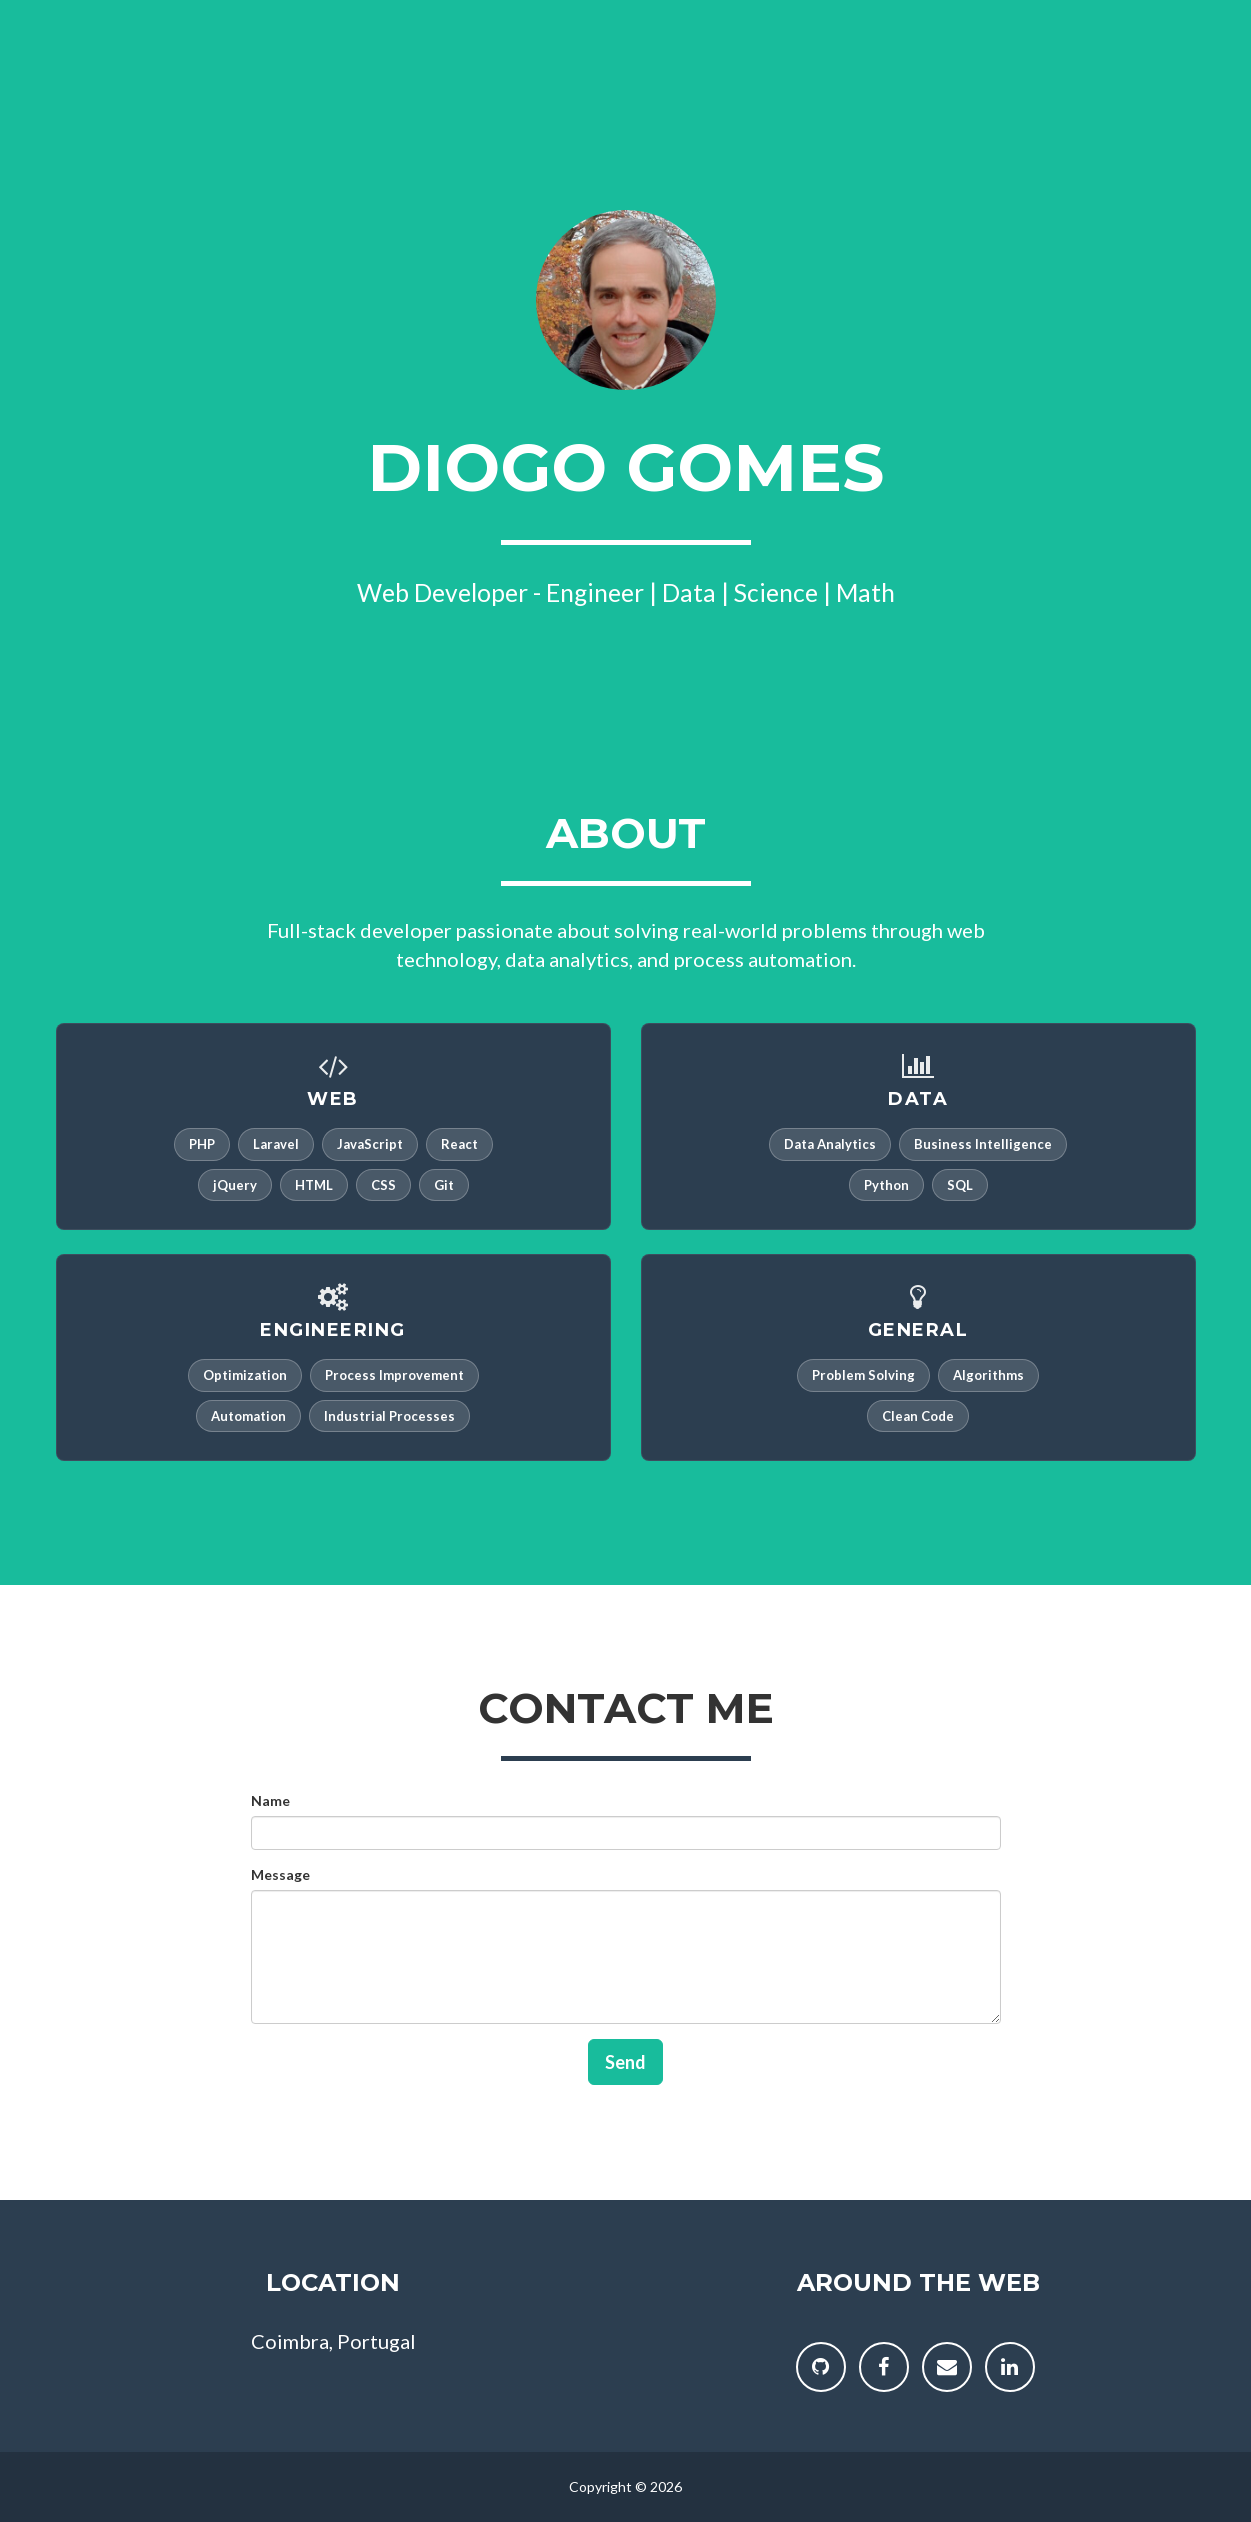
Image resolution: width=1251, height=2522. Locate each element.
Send (625, 2062)
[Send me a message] (947, 2367)
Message (280, 1874)
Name (270, 1800)
